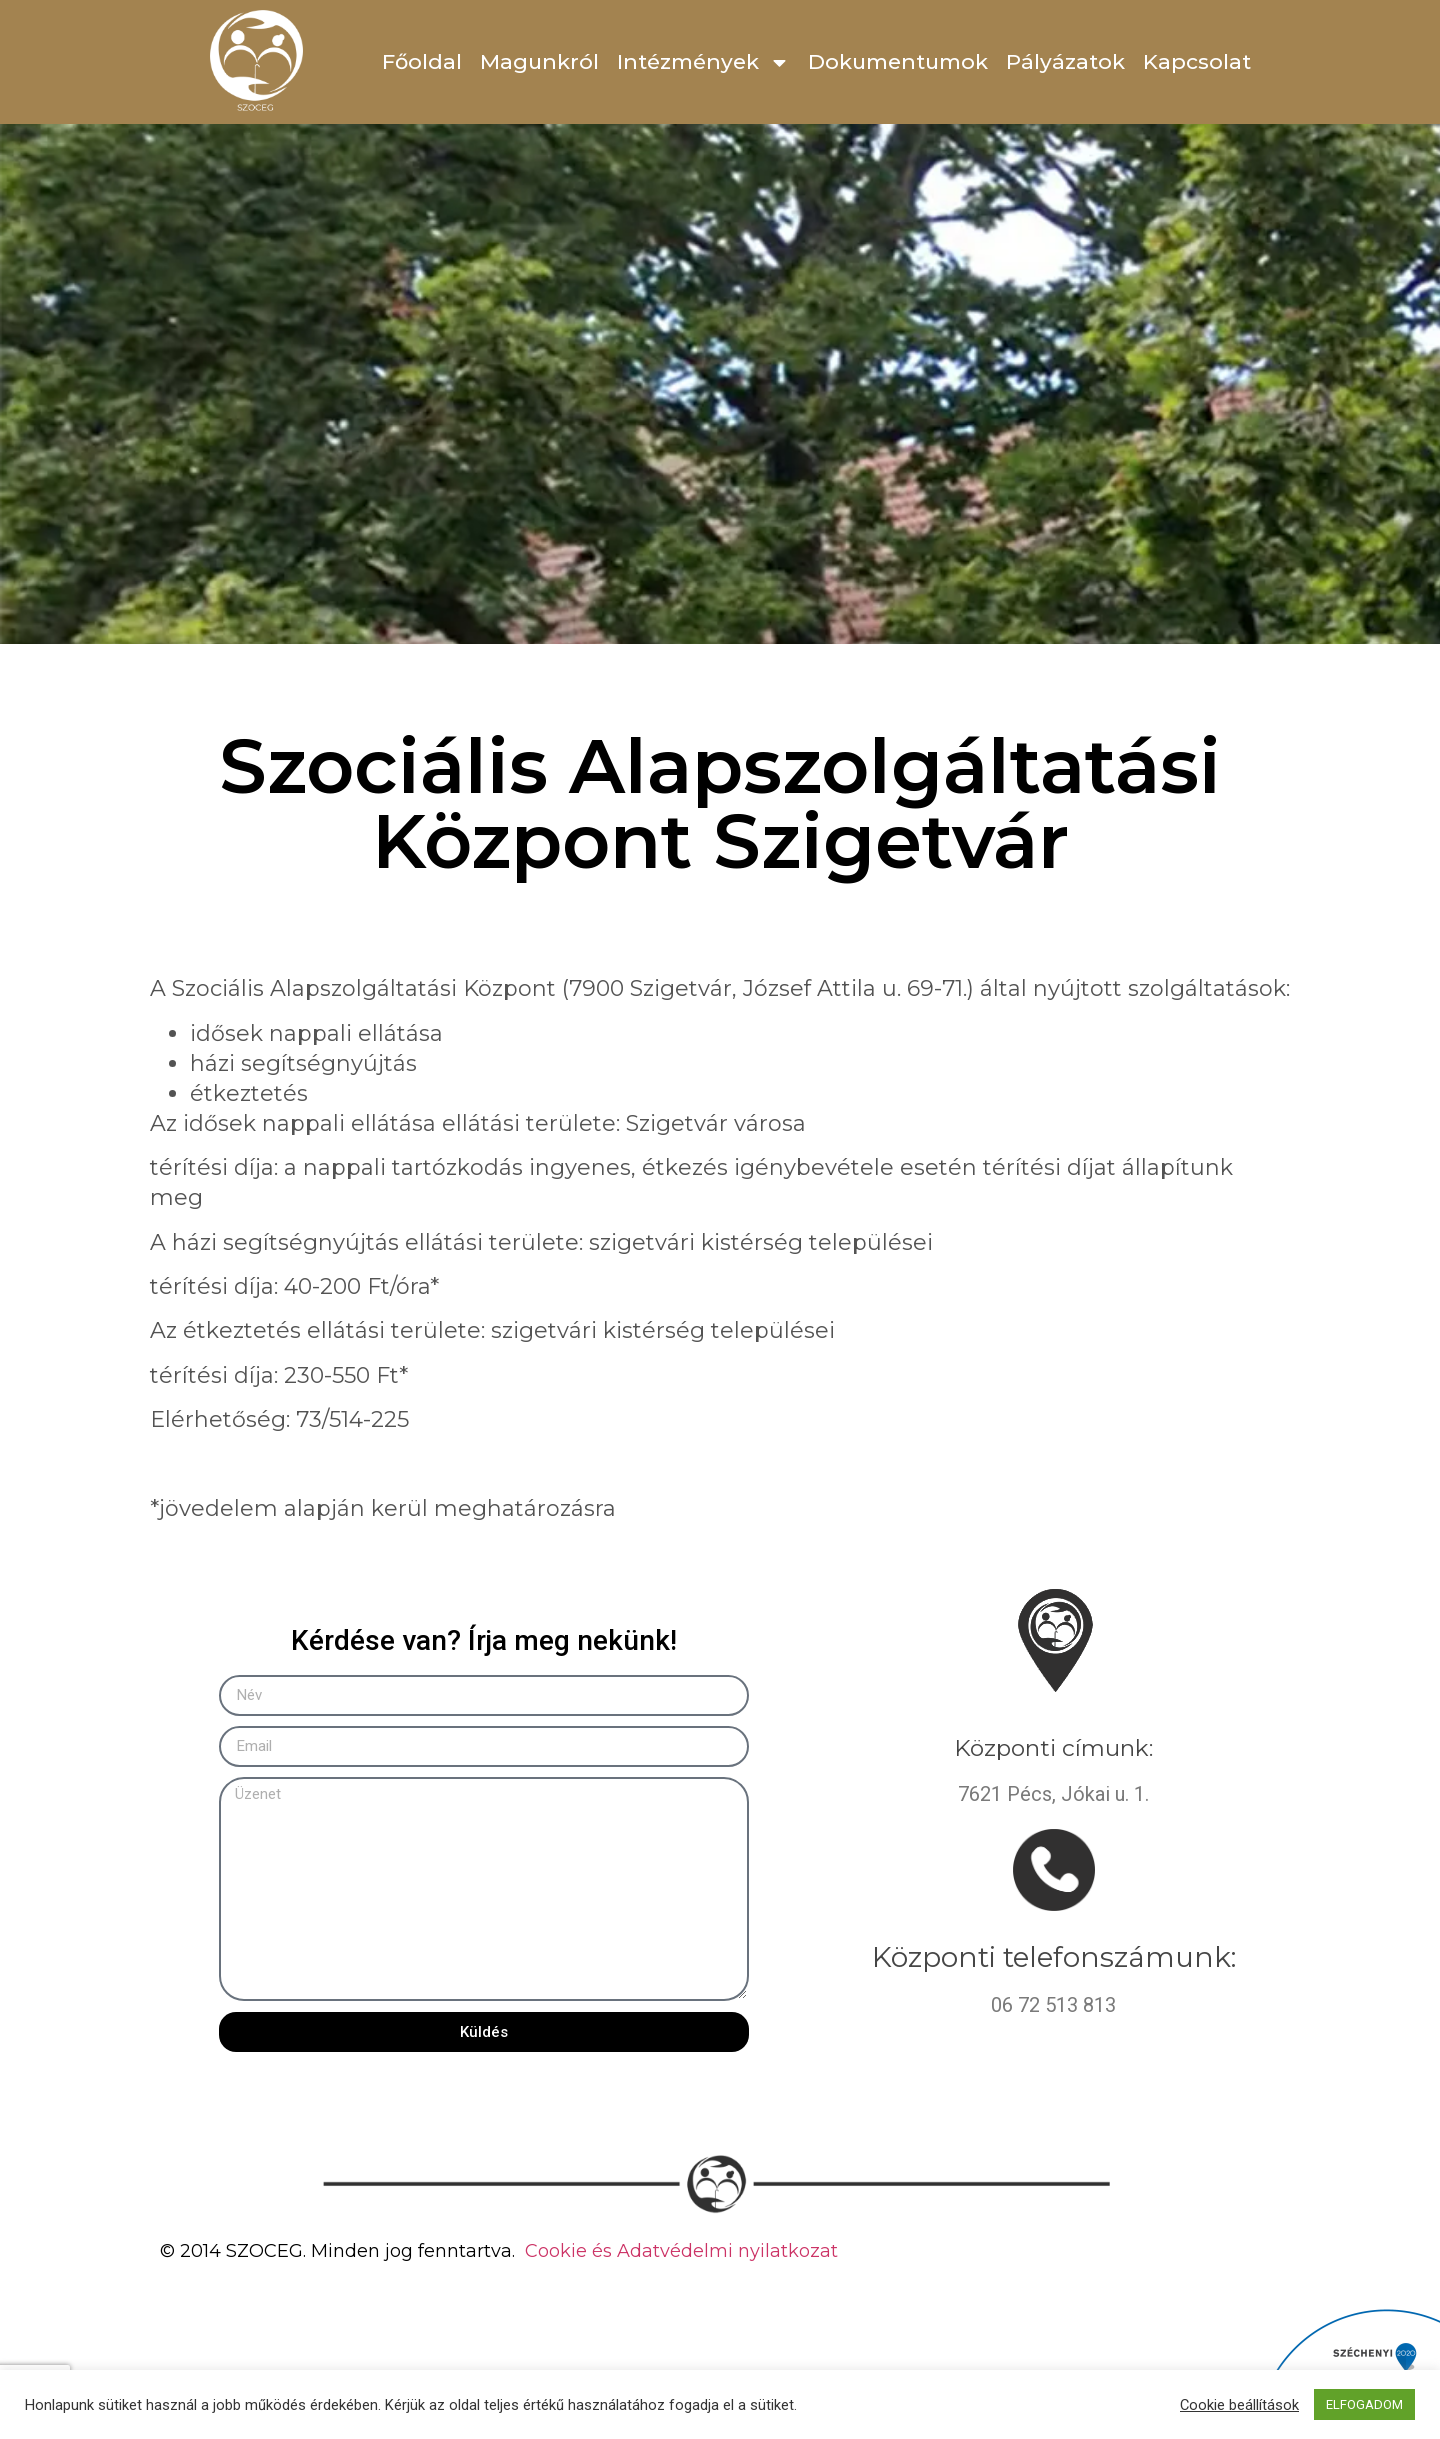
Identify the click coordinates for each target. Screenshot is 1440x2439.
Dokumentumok (898, 61)
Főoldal (422, 61)
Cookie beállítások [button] (1239, 2405)
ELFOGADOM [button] (1364, 2404)
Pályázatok (1065, 61)
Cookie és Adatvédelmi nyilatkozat (681, 2251)
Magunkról (539, 61)
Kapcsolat (1197, 61)
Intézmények (703, 62)
